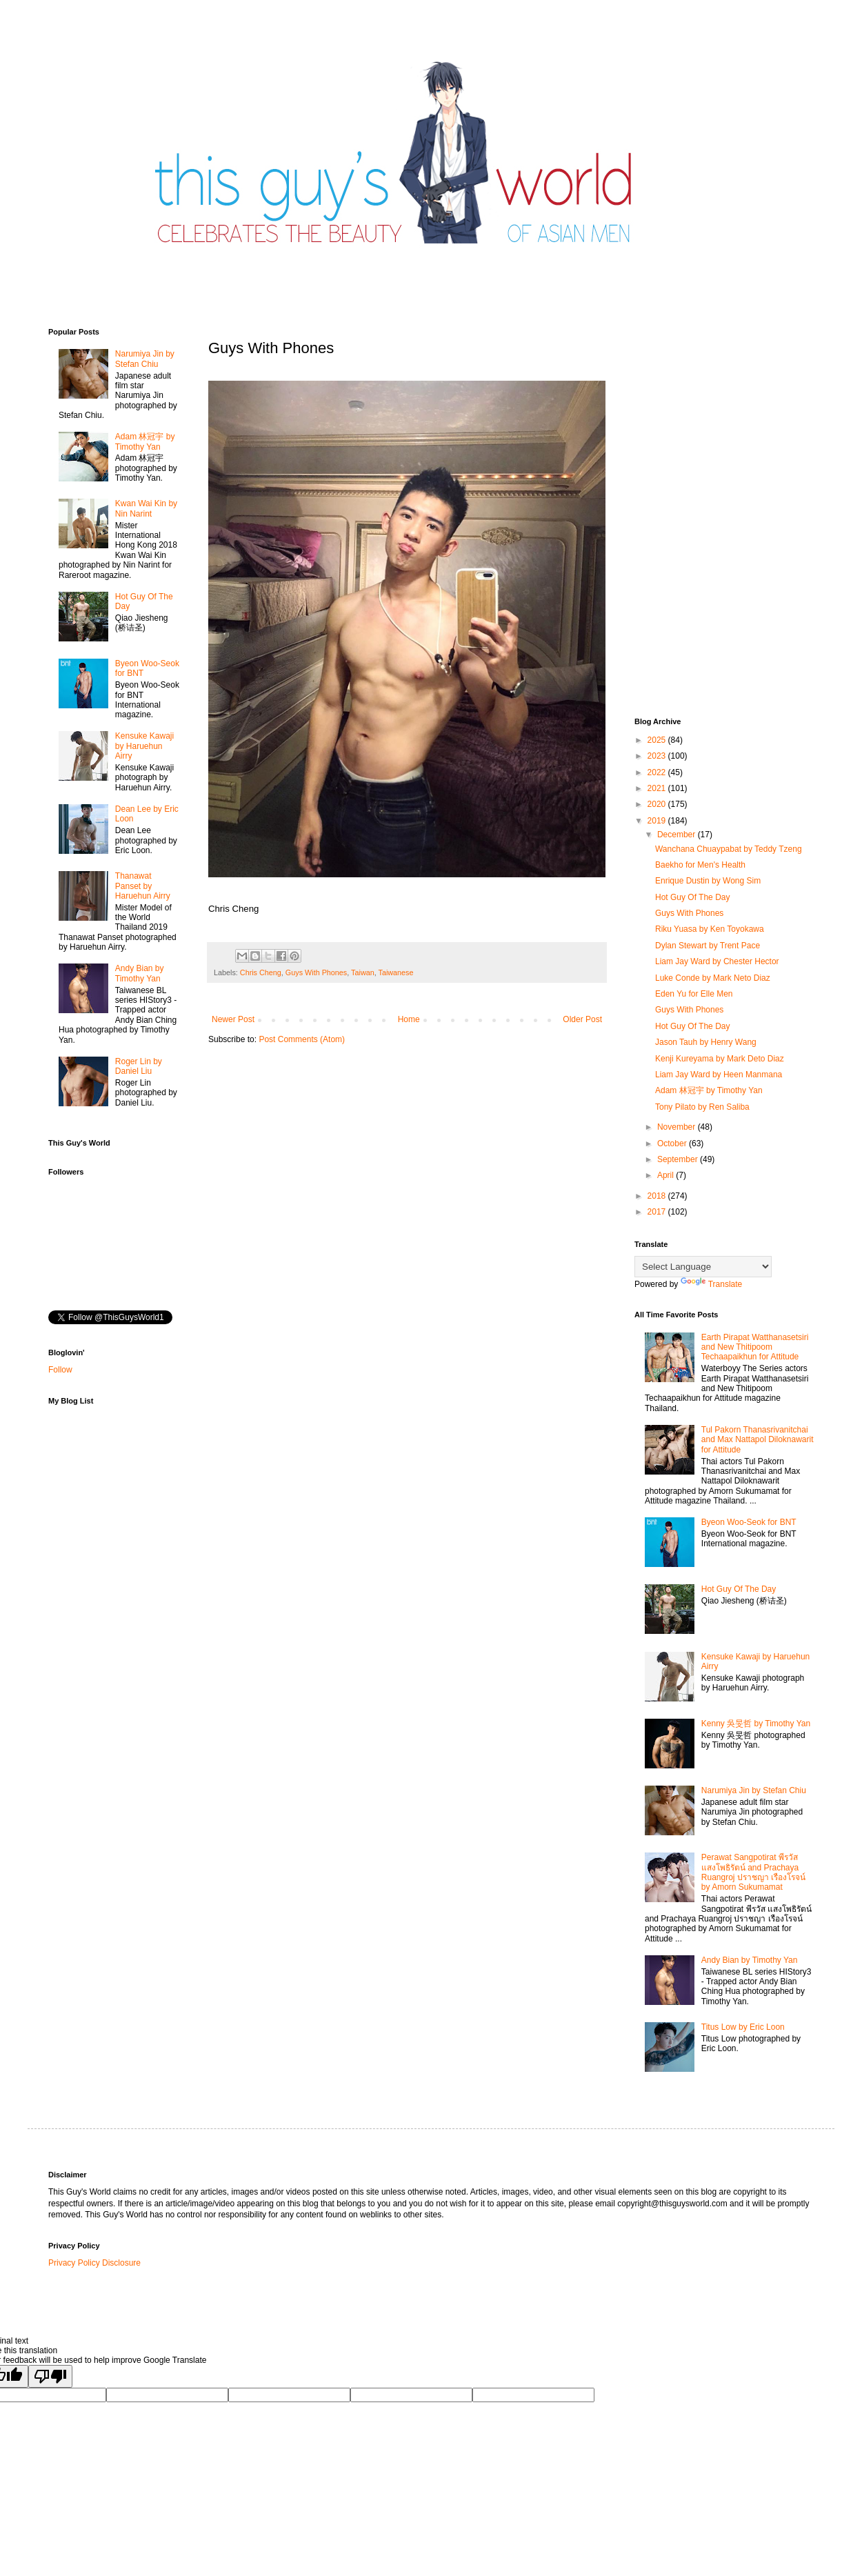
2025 (658, 740)
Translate (712, 1284)
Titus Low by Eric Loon (743, 2027)
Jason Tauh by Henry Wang (705, 1042)
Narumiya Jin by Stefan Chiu (144, 358)
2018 (658, 1196)
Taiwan (362, 972)
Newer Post (233, 1019)
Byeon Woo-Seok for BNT (748, 1522)
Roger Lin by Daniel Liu (138, 1066)
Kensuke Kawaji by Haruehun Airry (144, 746)
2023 (658, 756)
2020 (658, 804)
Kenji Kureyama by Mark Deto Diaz (719, 1059)
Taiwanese (396, 972)
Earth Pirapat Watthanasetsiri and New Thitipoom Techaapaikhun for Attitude (755, 1347)
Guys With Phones (316, 972)
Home (409, 1019)
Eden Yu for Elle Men (694, 994)
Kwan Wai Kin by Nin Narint (146, 508)
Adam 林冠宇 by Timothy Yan (145, 441)
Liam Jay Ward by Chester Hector (717, 961)
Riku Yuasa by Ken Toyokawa (709, 929)
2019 (658, 821)
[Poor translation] (50, 2376)
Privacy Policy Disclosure (94, 2263)
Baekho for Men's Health (700, 865)
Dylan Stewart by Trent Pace (707, 945)
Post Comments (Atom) (302, 1039)
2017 (658, 1212)
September (678, 1159)
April (666, 1175)
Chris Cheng (260, 972)
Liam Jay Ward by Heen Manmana (718, 1074)
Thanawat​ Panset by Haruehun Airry (142, 886)
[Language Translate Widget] (703, 1266)
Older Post (582, 1019)
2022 (658, 772)
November (677, 1127)
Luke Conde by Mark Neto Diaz (712, 978)
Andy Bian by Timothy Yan (139, 973)
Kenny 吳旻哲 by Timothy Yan (755, 1723)
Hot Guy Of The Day (692, 897)
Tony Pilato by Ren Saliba (702, 1107)
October (673, 1143)
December (677, 834)
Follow (60, 1370)
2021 (658, 788)
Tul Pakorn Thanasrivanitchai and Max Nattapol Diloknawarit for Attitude (757, 1440)
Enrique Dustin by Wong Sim (708, 881)
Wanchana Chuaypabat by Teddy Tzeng (728, 849)
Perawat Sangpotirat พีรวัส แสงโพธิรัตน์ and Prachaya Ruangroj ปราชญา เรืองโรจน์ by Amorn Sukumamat (753, 1872)
